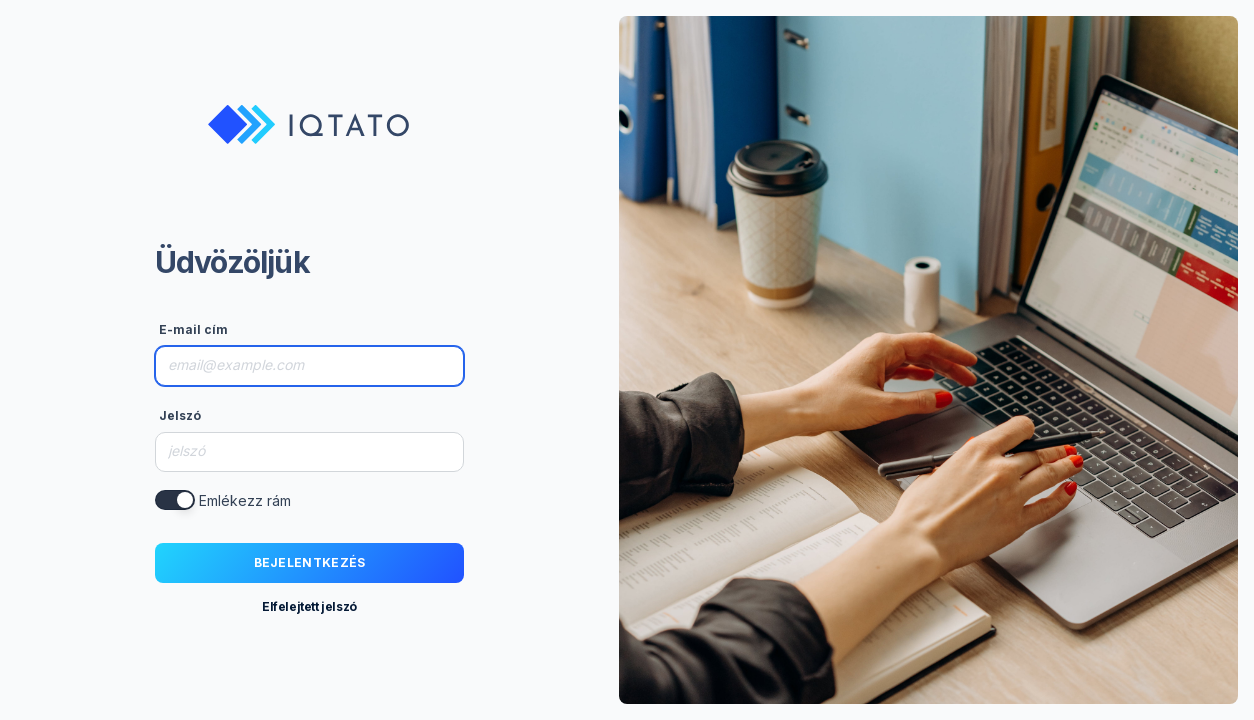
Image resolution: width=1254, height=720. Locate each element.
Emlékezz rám (245, 500)
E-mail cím (193, 329)
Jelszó (180, 415)
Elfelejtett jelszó (309, 606)
